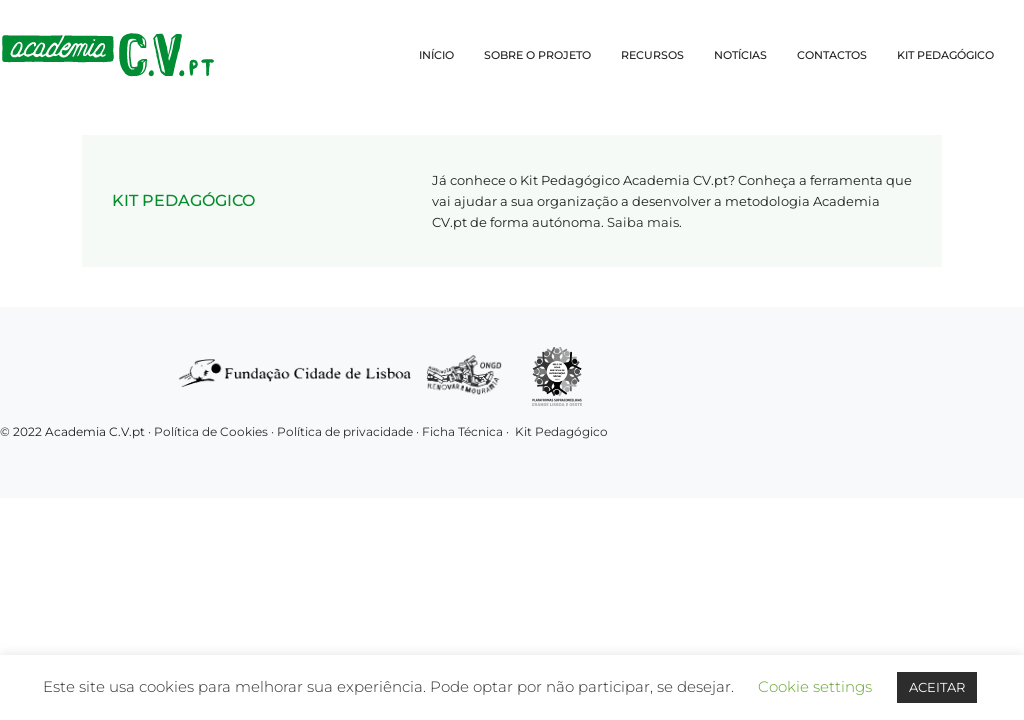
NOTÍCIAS (740, 55)
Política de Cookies (211, 431)
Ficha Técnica (462, 431)
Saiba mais (643, 222)
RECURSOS (652, 55)
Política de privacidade (346, 431)
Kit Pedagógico (561, 431)
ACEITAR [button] (937, 687)
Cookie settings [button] (815, 686)
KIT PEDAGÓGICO (945, 55)
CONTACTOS (832, 55)
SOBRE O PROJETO (537, 55)
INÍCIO (436, 55)
